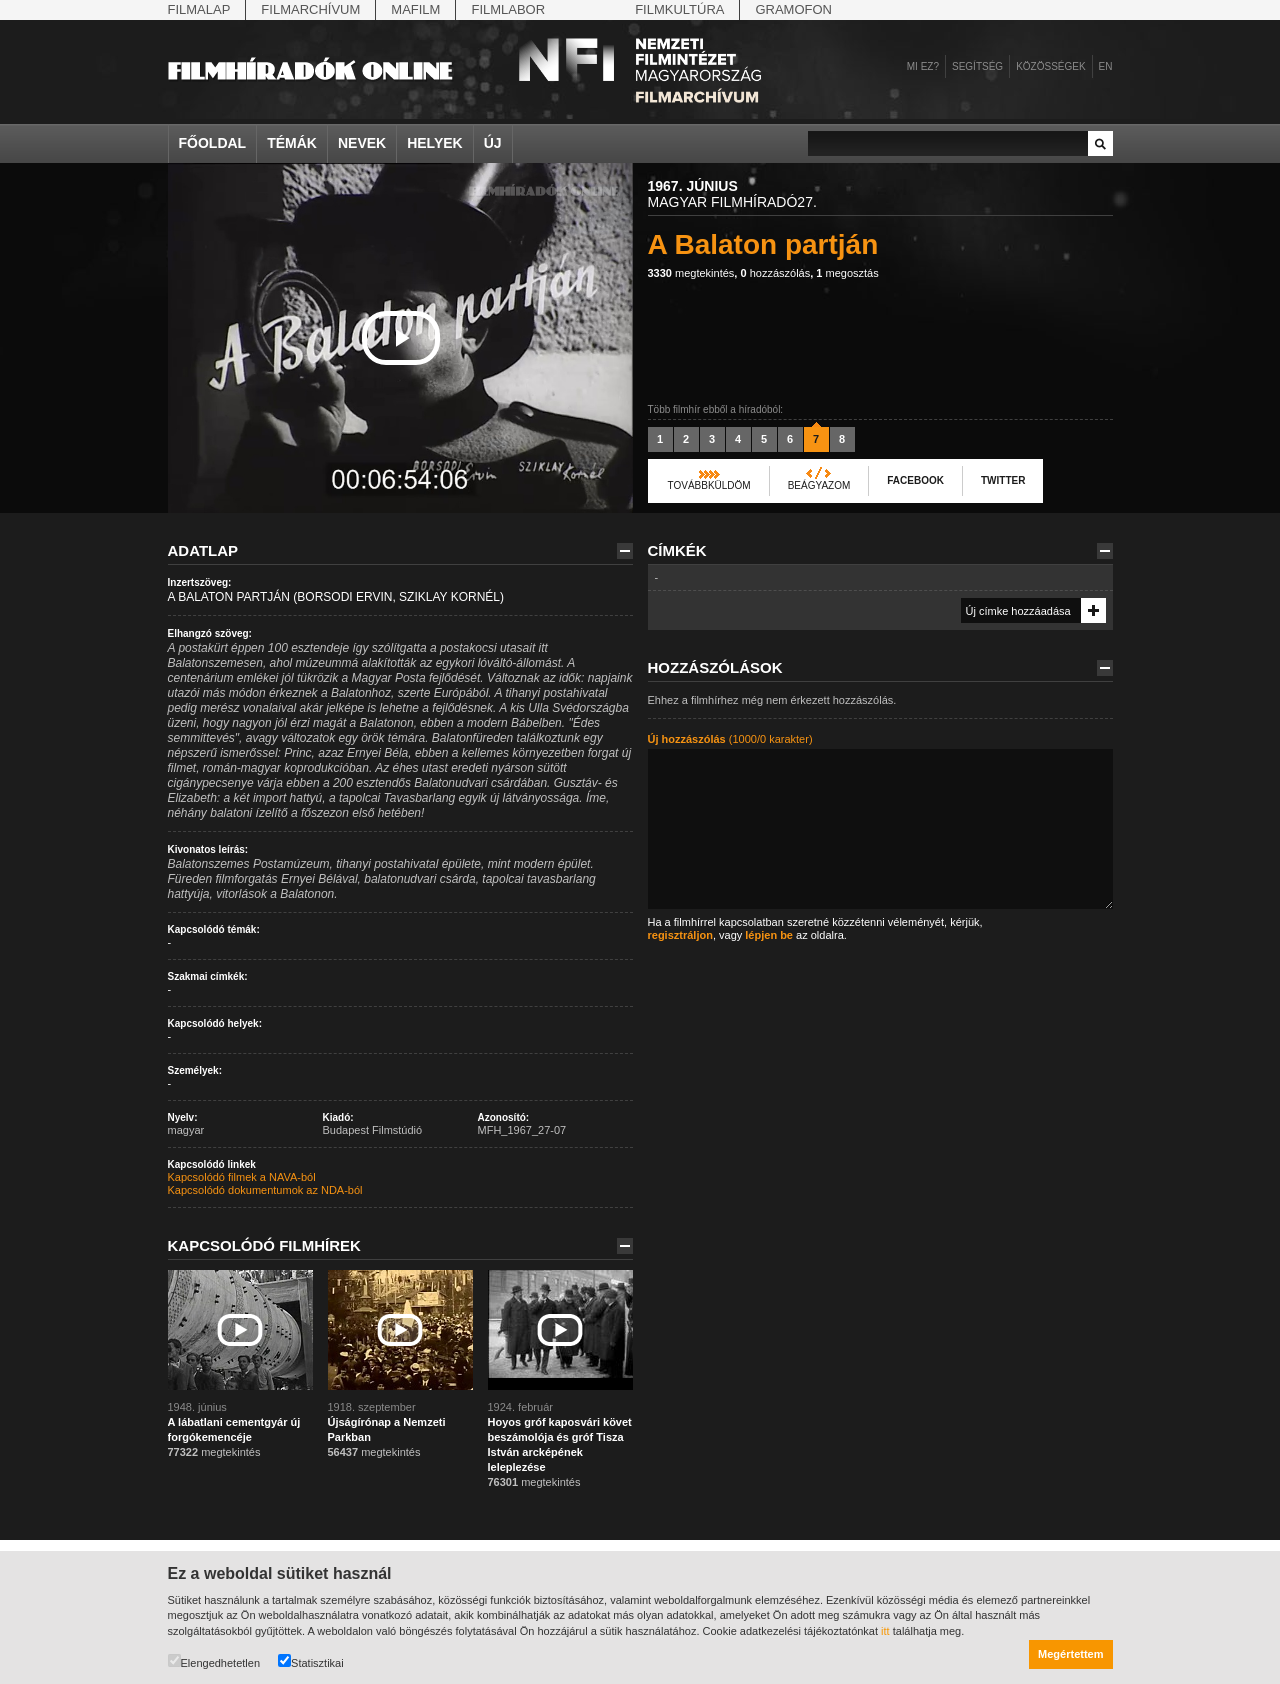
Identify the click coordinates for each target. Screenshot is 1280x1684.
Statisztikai (311, 1661)
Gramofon (793, 9)
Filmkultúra (679, 9)
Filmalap (199, 9)
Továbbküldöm (709, 485)
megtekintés (691, 273)
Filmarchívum (310, 9)
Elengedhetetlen (214, 1661)
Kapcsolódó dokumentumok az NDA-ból (265, 1190)
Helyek (435, 143)
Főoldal (213, 143)
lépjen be (769, 935)
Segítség (977, 66)
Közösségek (1050, 66)
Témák (292, 143)
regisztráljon (680, 935)
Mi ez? (923, 66)
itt (885, 1631)
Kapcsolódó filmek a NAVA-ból (242, 1177)
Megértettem (1070, 1654)
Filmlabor (508, 9)
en (1106, 66)
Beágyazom (819, 485)
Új (493, 143)
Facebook (915, 480)
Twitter (1003, 480)
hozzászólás (775, 273)
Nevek (362, 143)
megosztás (847, 273)
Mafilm (415, 9)
